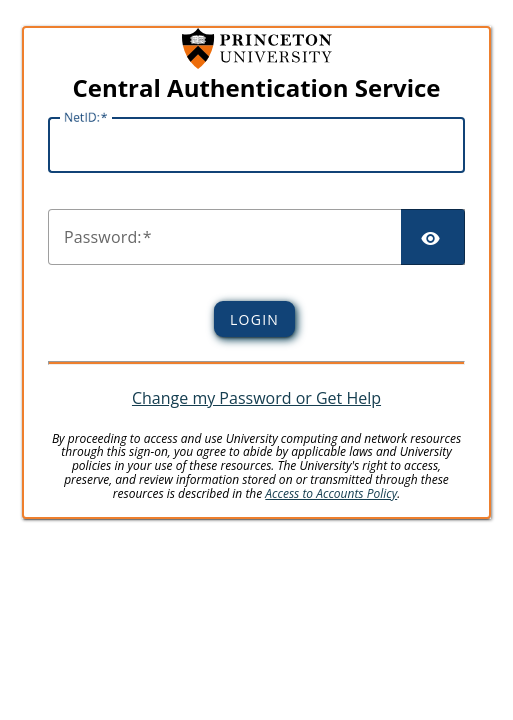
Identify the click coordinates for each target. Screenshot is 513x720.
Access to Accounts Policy (331, 493)
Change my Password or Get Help (256, 398)
